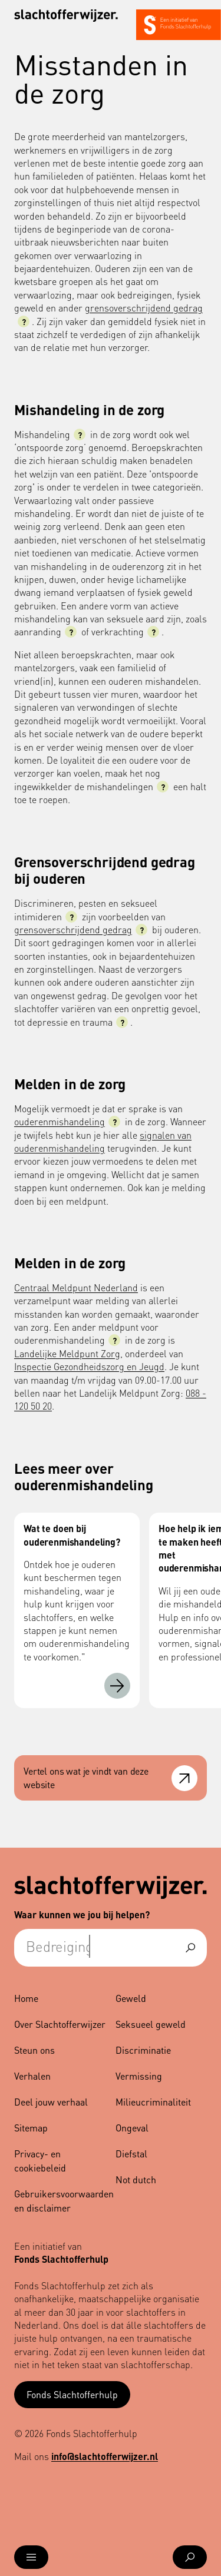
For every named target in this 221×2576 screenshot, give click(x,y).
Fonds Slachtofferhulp (72, 2394)
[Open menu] (31, 2557)
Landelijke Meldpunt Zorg (67, 1353)
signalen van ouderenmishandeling (103, 1141)
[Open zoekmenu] (190, 2557)
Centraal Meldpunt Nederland (76, 1287)
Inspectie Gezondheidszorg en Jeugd (89, 1366)
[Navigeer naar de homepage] (66, 15)
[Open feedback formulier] (184, 1778)
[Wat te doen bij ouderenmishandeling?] (117, 1686)
